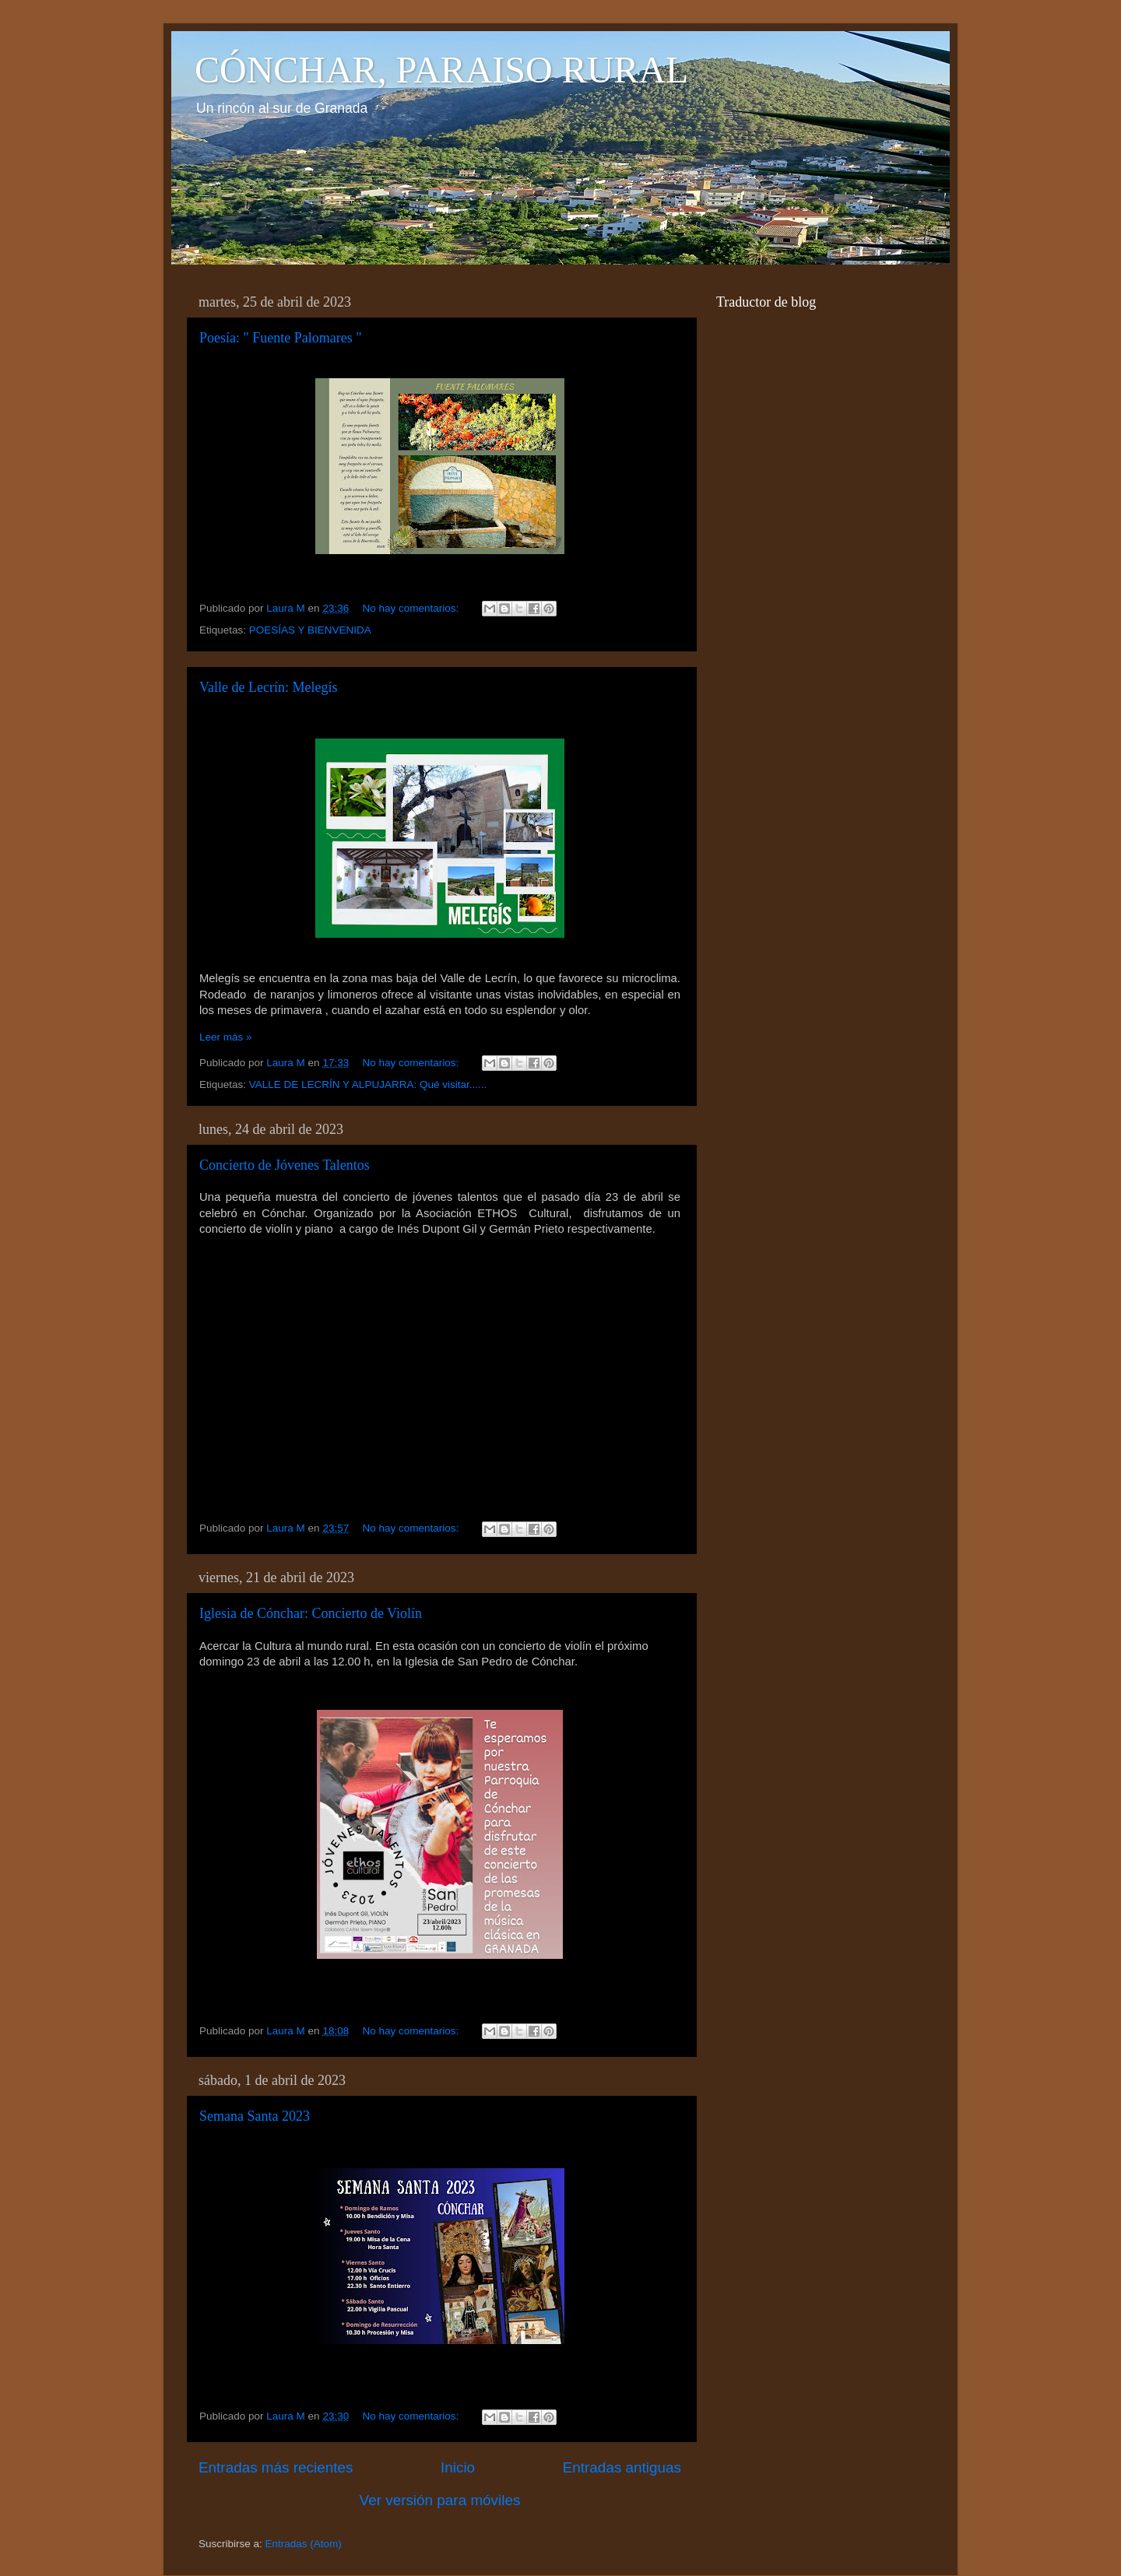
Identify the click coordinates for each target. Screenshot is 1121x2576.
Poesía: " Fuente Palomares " (280, 338)
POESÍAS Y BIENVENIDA (310, 630)
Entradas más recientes (276, 2467)
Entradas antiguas (622, 2467)
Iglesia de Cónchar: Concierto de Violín (310, 1613)
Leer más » (225, 1037)
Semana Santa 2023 (254, 2116)
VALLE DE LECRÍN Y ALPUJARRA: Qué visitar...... (368, 1084)
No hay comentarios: (412, 608)
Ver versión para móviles (440, 2500)
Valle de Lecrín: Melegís (268, 687)
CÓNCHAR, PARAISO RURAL (441, 69)
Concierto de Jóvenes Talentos (284, 1165)
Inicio (458, 2467)
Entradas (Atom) (303, 2544)
